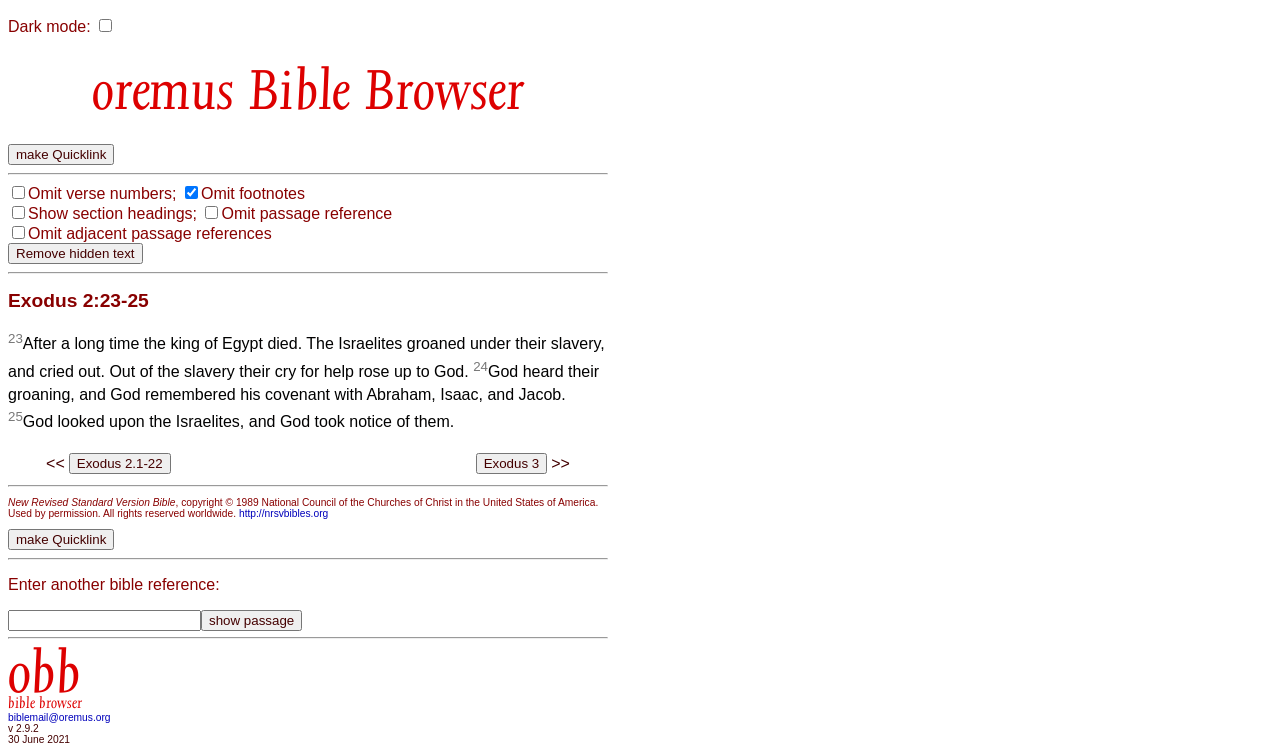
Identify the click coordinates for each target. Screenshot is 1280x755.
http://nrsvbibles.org (283, 513)
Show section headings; (112, 213)
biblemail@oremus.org (59, 717)
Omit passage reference (306, 213)
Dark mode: (49, 26)
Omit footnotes (253, 193)
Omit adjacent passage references (150, 233)
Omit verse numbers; (102, 193)
